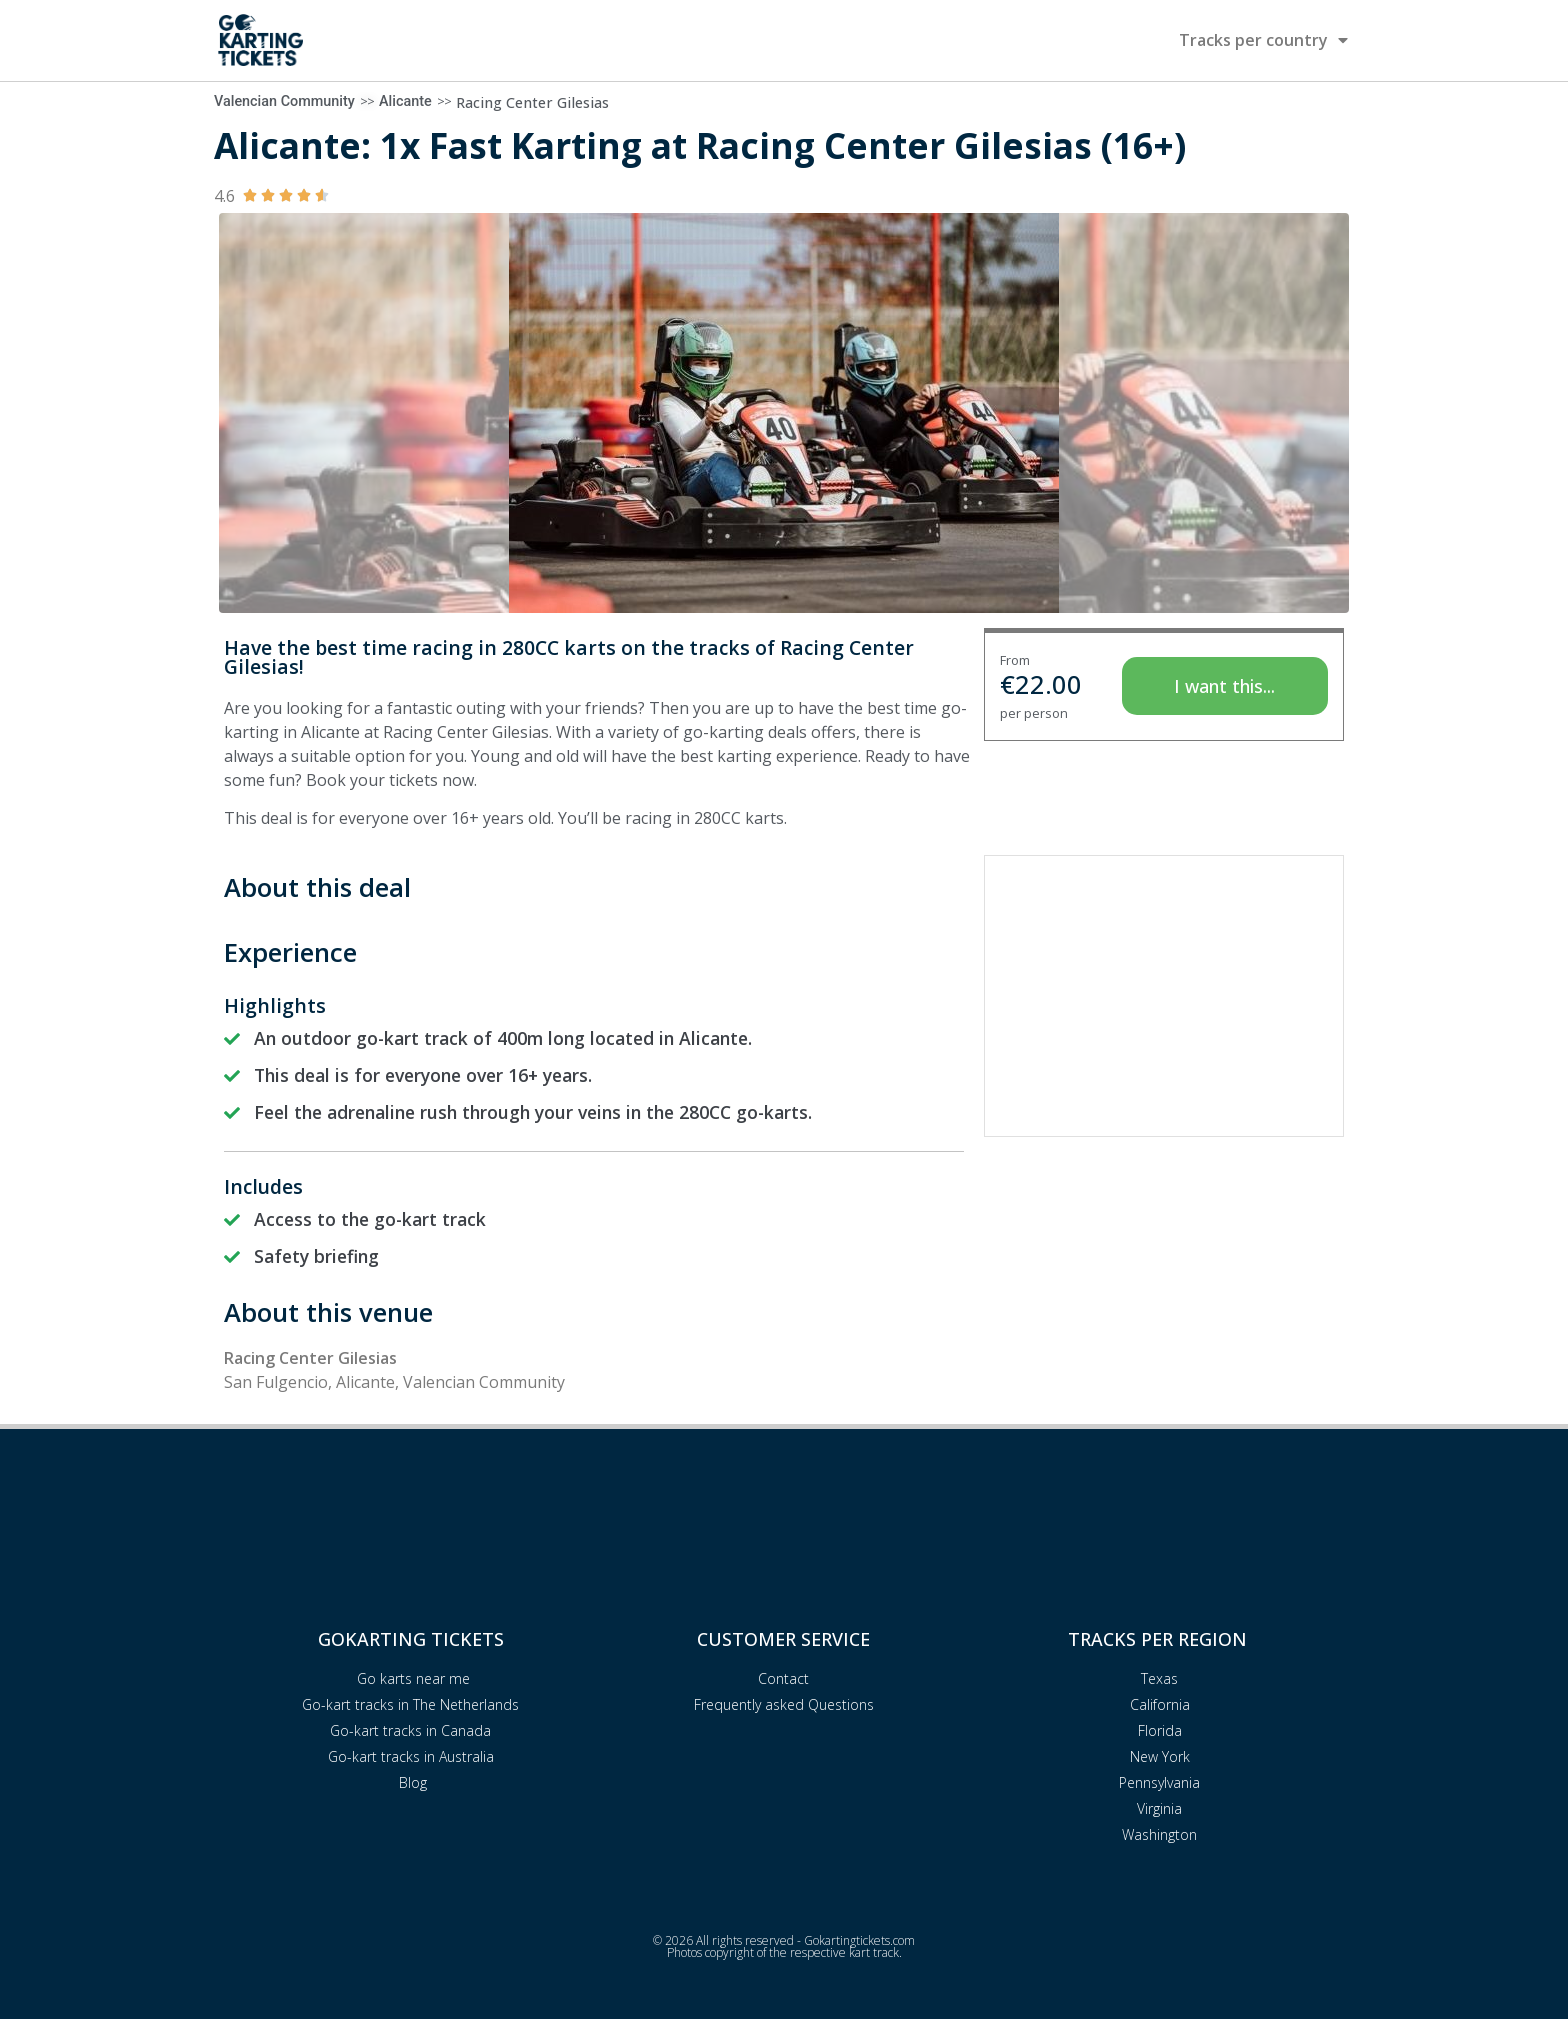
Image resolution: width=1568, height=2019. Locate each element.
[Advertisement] (1164, 996)
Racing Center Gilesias (532, 102)
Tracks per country (1263, 40)
